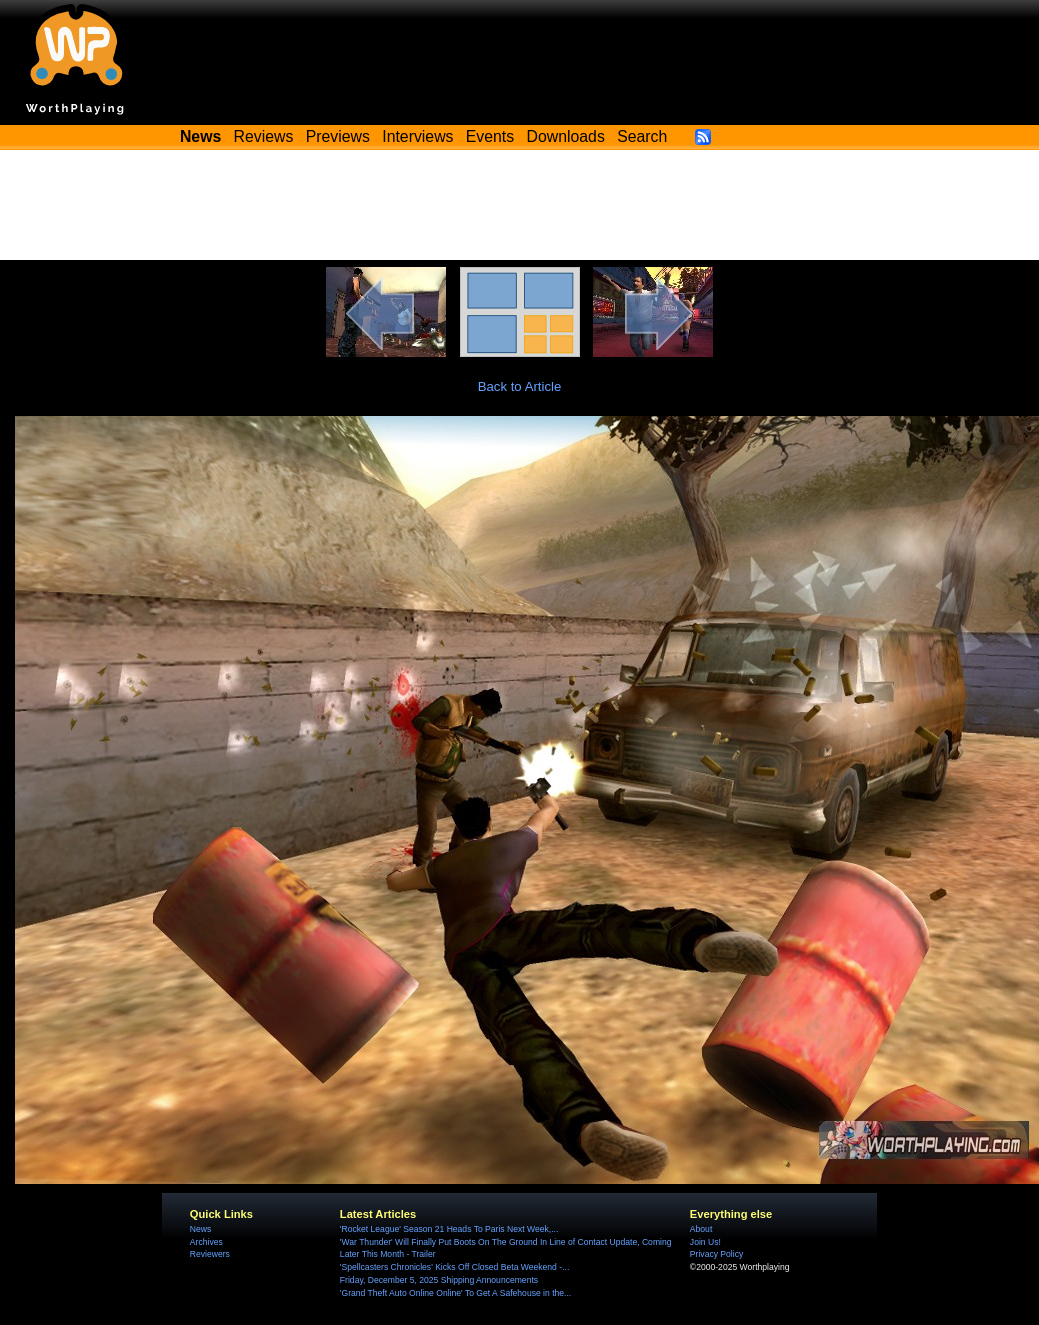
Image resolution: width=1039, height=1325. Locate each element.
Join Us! (705, 1242)
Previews (338, 136)
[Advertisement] (520, 205)
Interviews (417, 136)
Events (490, 136)
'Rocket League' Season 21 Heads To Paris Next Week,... (449, 1229)
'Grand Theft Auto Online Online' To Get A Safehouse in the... (455, 1293)
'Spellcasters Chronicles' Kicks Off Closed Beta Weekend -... (454, 1267)
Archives (206, 1242)
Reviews (264, 136)
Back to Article (520, 386)
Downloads (566, 136)
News (200, 1229)
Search (642, 136)
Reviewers (210, 1254)
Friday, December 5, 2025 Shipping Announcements (439, 1280)
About (701, 1229)
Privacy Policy (716, 1254)
